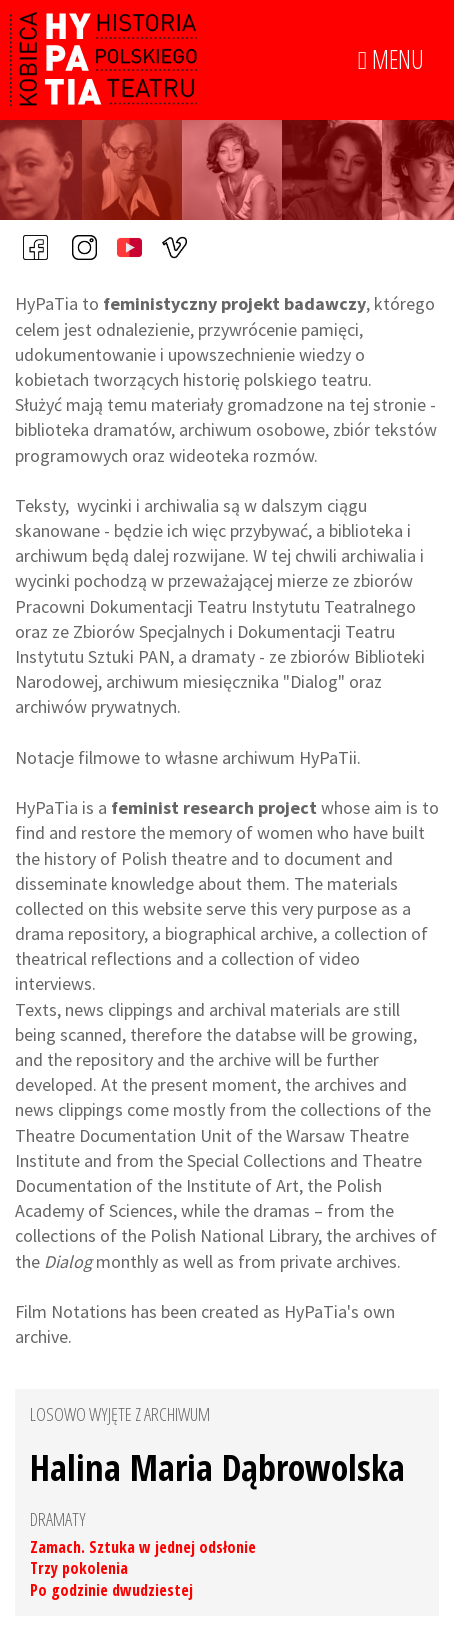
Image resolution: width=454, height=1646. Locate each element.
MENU (391, 60)
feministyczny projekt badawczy (234, 303)
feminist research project (214, 807)
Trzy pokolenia (79, 1568)
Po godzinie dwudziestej (111, 1590)
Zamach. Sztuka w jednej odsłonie (143, 1547)
